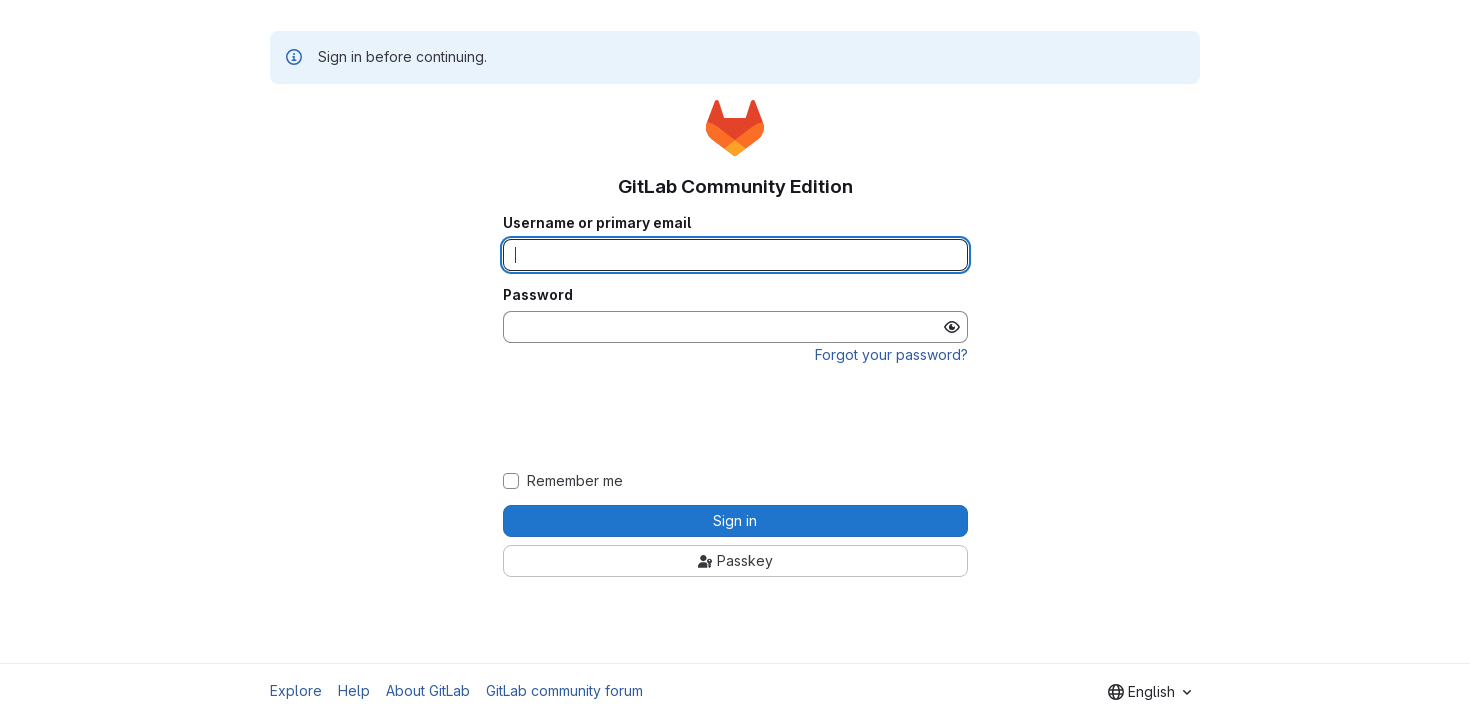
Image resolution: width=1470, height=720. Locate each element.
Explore (296, 690)
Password (538, 295)
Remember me (575, 481)
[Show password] (952, 327)
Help (354, 690)
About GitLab (428, 690)
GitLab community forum (564, 690)
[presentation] (735, 418)
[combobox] (1149, 692)
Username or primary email (597, 223)
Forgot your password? (891, 354)
